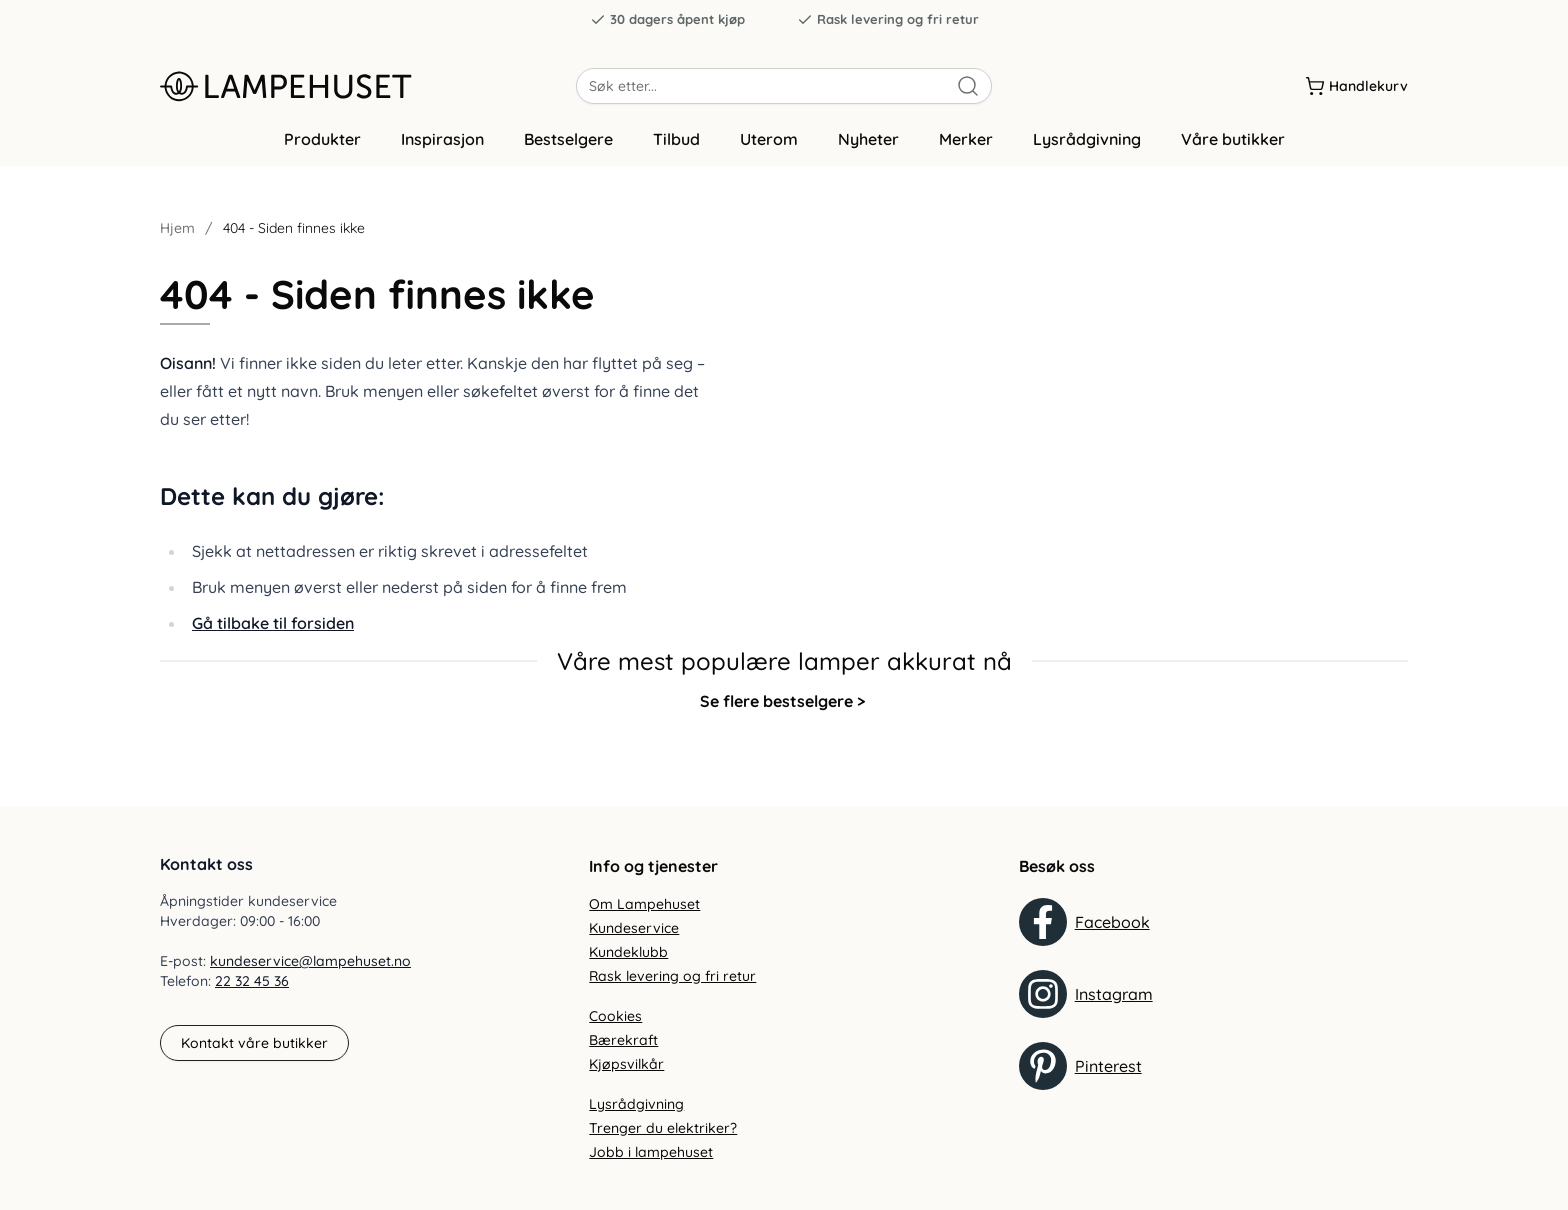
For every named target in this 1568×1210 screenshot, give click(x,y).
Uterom (769, 153)
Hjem (177, 242)
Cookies (615, 1016)
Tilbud (676, 153)
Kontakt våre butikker (254, 1043)
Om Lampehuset (644, 904)
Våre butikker (1233, 153)
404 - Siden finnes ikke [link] (294, 242)
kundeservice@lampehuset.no (310, 962)
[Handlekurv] (1356, 89)
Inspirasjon (442, 153)
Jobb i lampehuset (651, 1152)
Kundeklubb (628, 952)
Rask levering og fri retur (888, 19)
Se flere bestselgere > (782, 714)
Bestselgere (568, 153)
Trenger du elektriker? (663, 1128)
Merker (966, 153)
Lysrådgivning (1087, 153)
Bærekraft (623, 1040)
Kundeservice (634, 928)
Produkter (322, 153)
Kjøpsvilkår (626, 1064)
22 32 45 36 (252, 982)
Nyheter (868, 153)
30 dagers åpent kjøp (667, 19)
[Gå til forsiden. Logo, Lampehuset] (368, 89)
